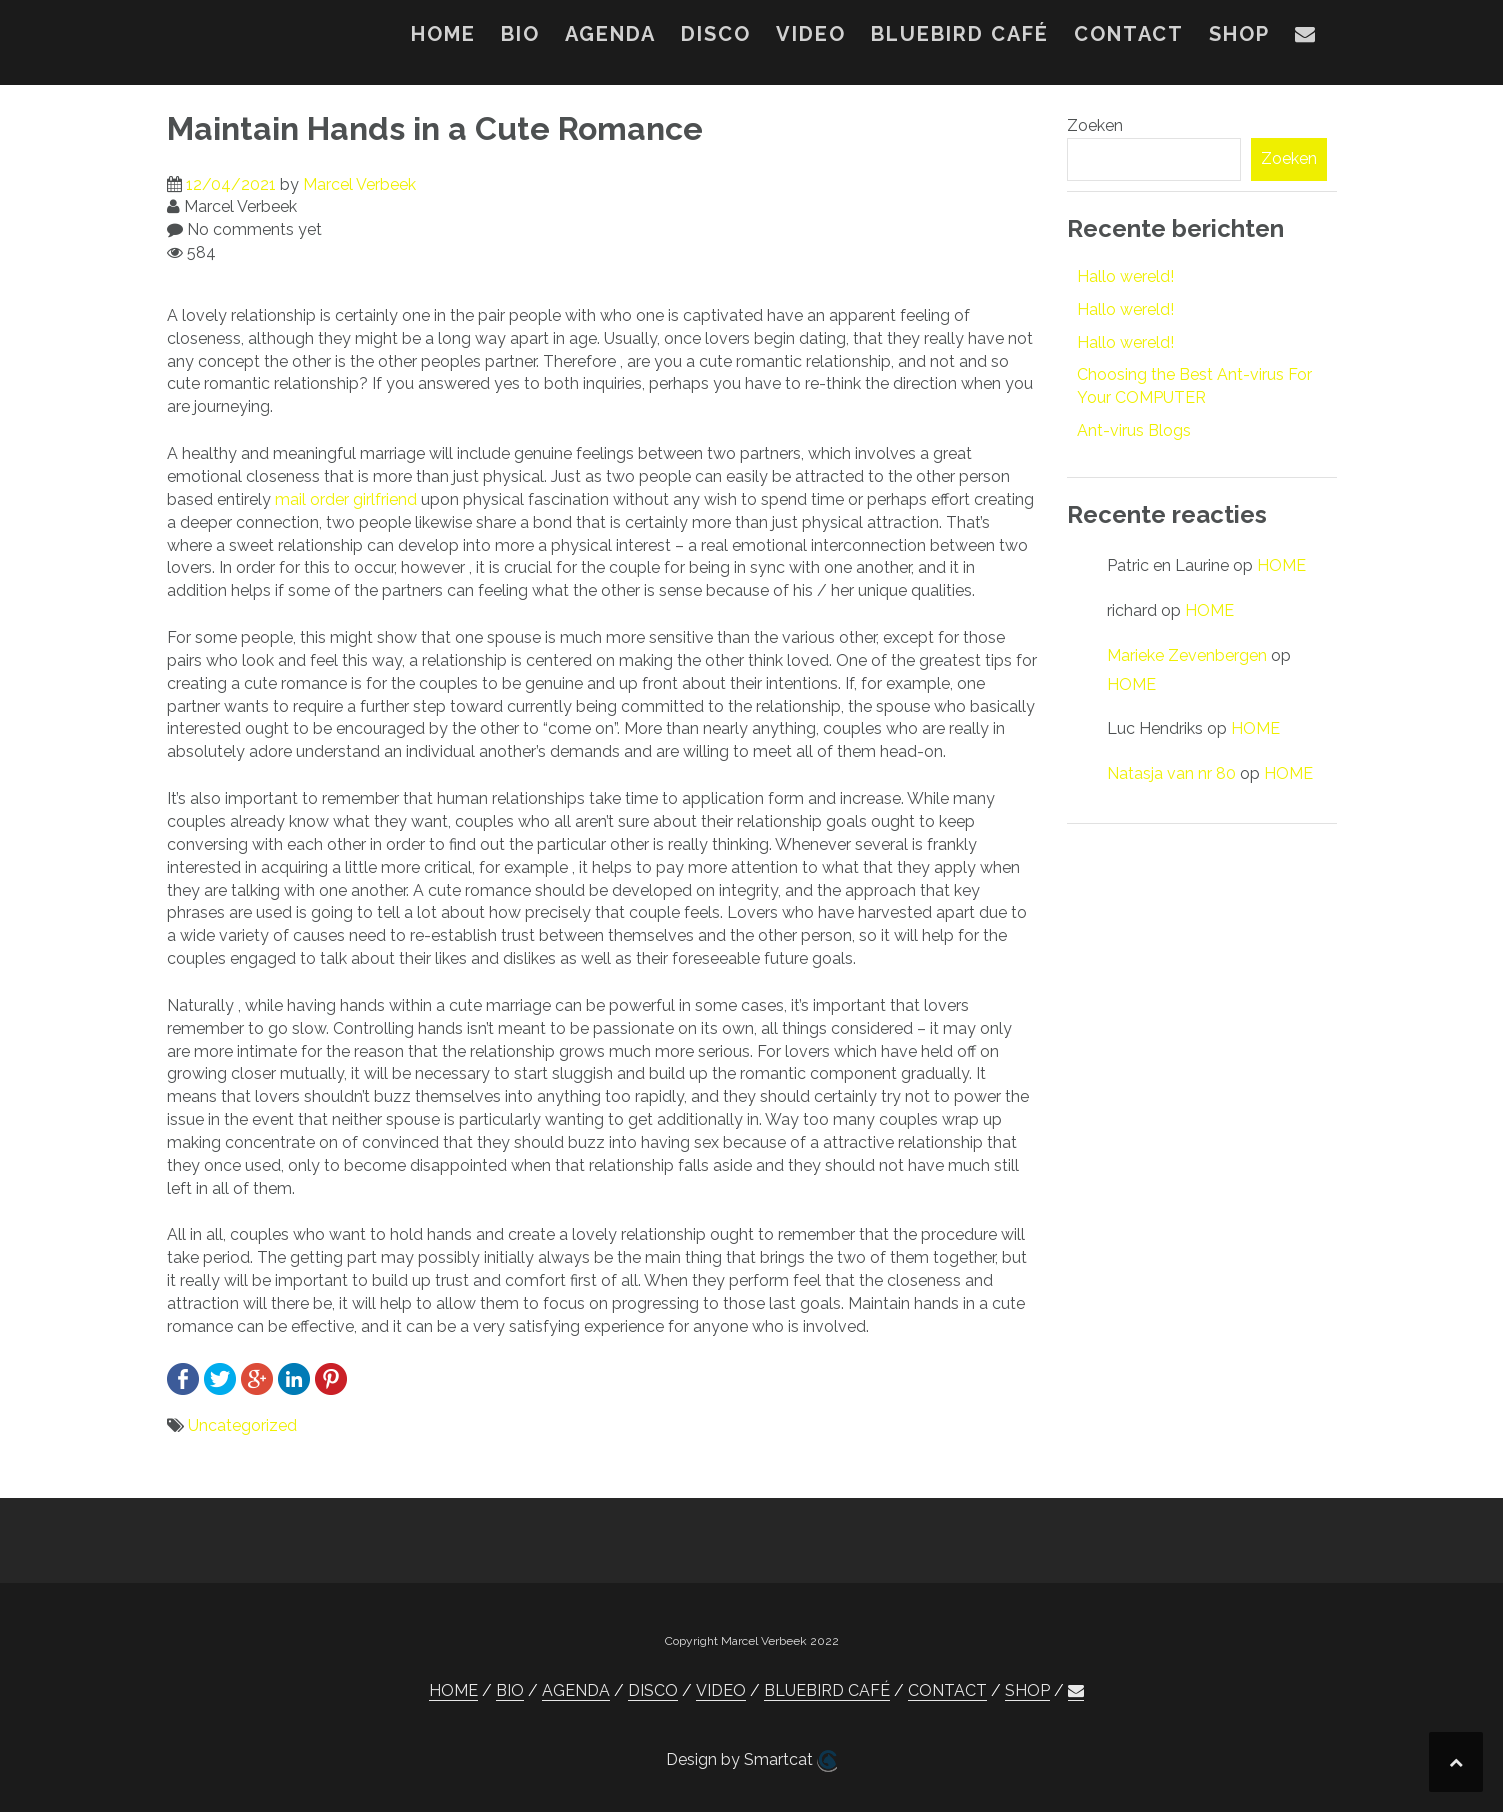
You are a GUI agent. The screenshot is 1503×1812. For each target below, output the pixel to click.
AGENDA (610, 34)
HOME (443, 34)
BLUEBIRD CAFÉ (960, 34)
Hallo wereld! (1125, 276)
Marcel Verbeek (359, 184)
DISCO (716, 34)
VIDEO (811, 34)
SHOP (1239, 34)
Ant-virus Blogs (1134, 430)
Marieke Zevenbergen (1187, 655)
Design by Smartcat (751, 1761)
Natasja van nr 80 (1171, 773)
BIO (520, 34)
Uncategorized (242, 1425)
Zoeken (1095, 125)
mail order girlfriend (346, 499)
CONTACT (1129, 34)
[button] (1306, 38)
